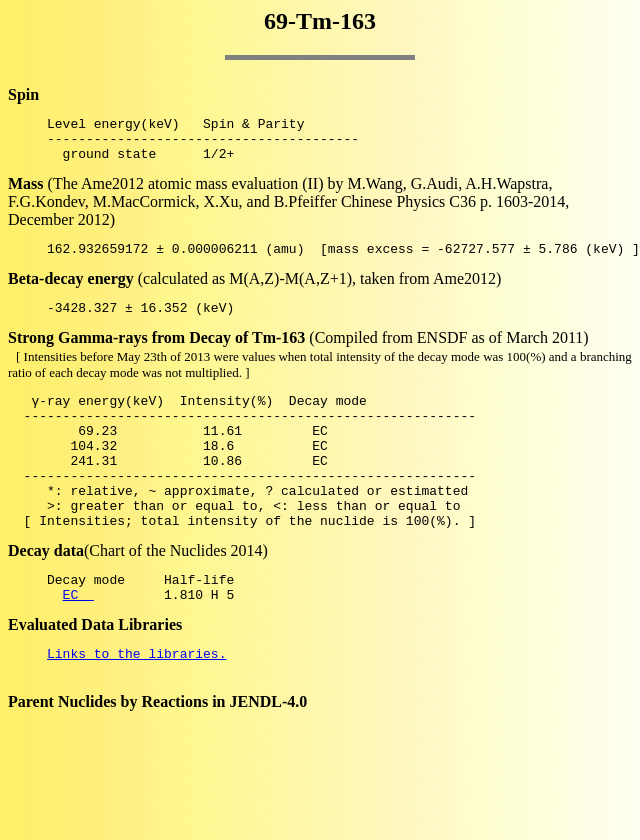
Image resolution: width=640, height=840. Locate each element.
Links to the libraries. (136, 704)
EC (78, 642)
